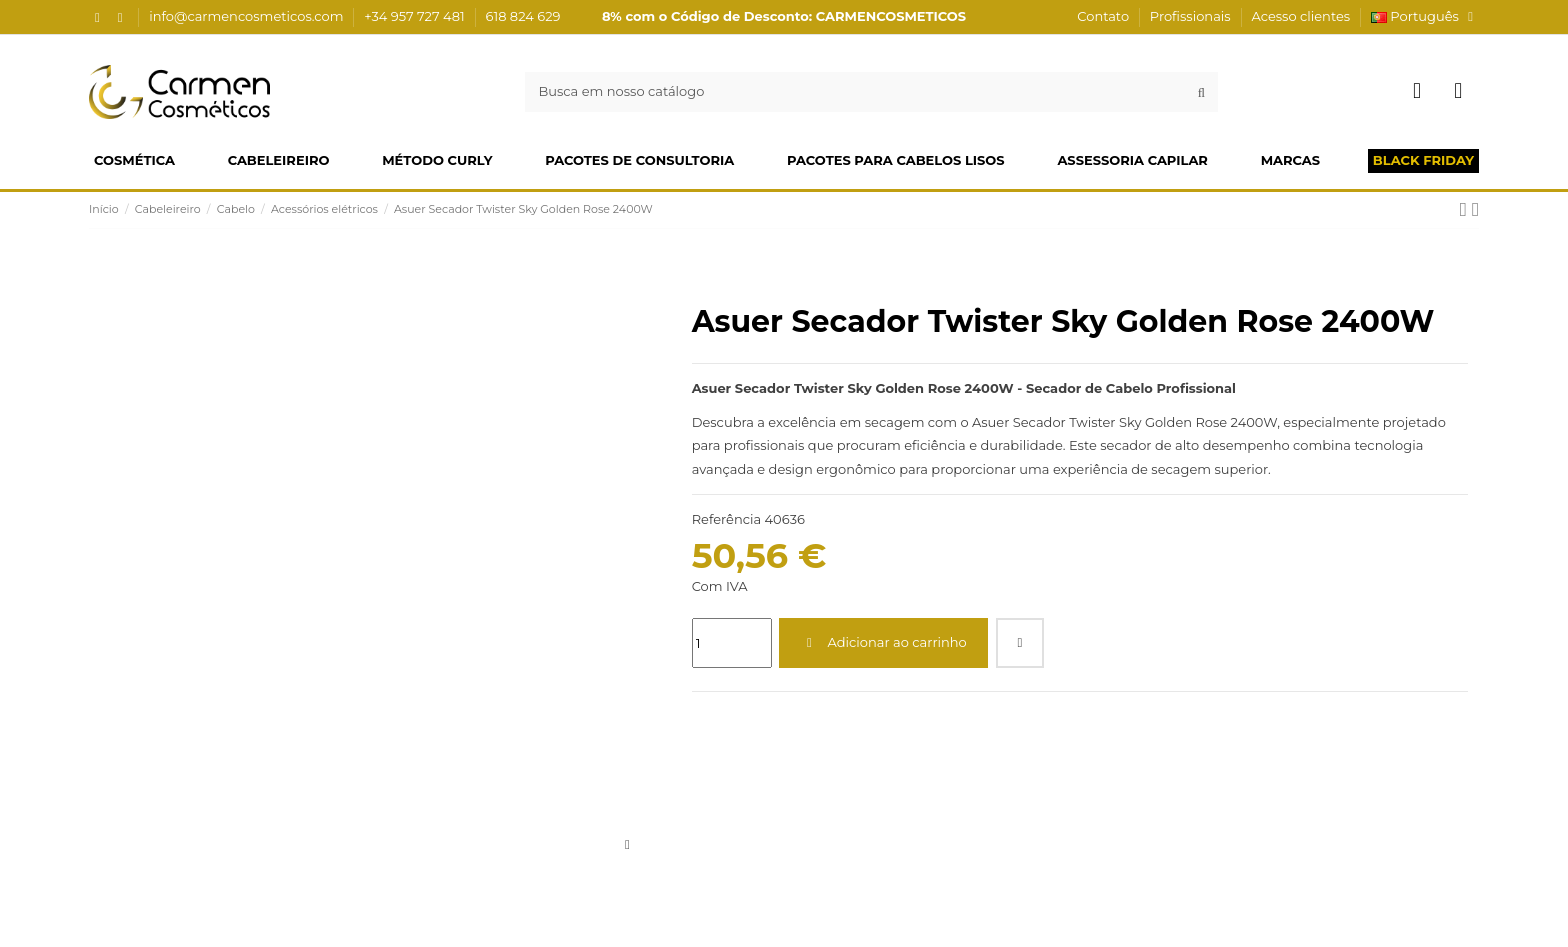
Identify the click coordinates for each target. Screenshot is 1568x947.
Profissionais (1192, 16)
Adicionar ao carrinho (884, 642)
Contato (1104, 16)
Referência (726, 519)
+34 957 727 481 (416, 16)
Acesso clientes (1300, 16)
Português (1425, 16)
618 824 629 (523, 16)
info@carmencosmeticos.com (248, 16)
